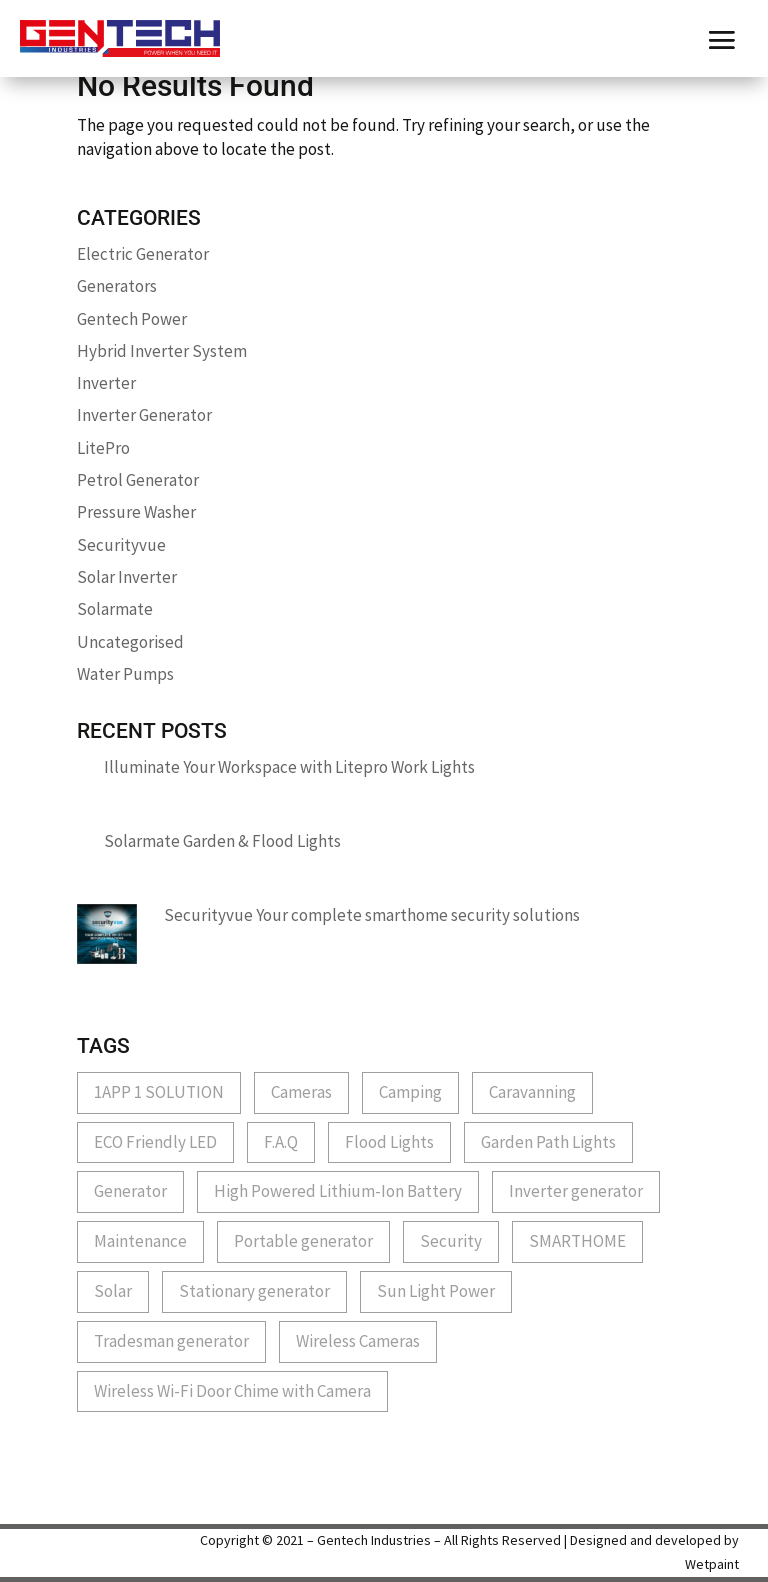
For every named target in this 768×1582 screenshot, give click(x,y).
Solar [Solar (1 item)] (113, 1291)
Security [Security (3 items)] (451, 1241)
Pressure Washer (136, 512)
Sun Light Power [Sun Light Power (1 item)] (436, 1291)
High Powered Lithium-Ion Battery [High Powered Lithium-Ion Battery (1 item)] (338, 1191)
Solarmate (115, 609)
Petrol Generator (138, 480)
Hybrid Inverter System (162, 351)
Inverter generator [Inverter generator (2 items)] (576, 1191)
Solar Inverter (127, 577)
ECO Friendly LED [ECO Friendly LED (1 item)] (155, 1142)
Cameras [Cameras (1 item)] (301, 1092)
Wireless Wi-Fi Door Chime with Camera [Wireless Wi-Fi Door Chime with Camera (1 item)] (232, 1391)
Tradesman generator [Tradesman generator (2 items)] (171, 1341)
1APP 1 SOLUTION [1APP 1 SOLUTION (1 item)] (159, 1092)
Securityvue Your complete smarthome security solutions (372, 915)
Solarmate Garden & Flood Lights (222, 841)
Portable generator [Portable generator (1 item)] (303, 1241)
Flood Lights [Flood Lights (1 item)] (389, 1142)
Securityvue (121, 545)
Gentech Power (132, 319)
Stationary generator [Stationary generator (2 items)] (254, 1291)
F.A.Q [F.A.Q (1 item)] (281, 1142)
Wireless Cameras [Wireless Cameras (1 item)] (358, 1341)
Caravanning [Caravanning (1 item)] (532, 1092)
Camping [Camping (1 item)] (410, 1092)
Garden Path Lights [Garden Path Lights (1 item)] (548, 1142)
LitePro (103, 448)
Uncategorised (130, 642)
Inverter (106, 383)
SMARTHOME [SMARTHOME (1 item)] (577, 1241)
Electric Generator (143, 254)
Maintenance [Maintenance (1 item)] (140, 1241)
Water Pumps (125, 674)
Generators (117, 286)
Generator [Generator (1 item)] (130, 1191)
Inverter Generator (144, 415)
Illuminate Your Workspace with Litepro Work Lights (289, 767)
